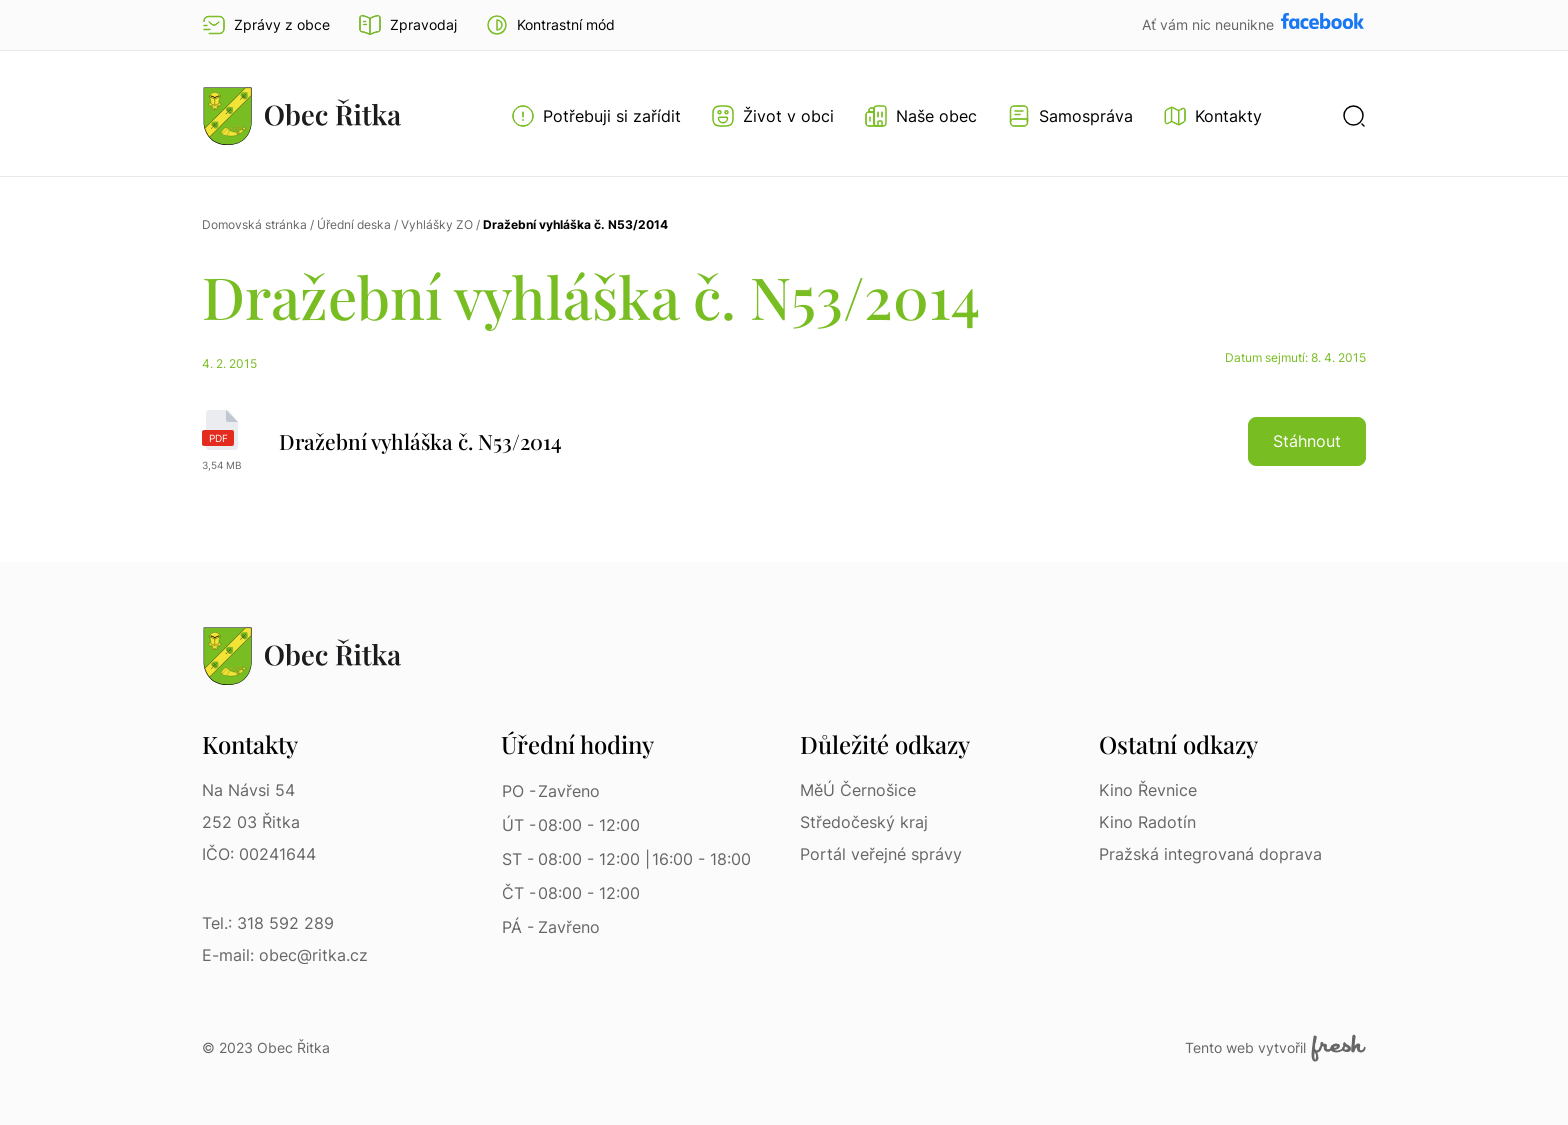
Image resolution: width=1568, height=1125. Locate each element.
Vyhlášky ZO (437, 224)
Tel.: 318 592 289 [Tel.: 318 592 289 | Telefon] (268, 923)
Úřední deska (354, 224)
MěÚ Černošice (858, 790)
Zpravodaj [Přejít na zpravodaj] (407, 25)
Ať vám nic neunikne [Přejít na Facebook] (1210, 24)
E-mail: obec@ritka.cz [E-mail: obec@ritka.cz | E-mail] (285, 955)
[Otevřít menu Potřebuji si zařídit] (596, 116)
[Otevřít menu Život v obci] (772, 116)
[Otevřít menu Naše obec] (920, 116)
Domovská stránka (254, 224)
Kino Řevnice (1148, 790)
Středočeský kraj (864, 822)
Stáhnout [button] (1307, 441)
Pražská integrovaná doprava (1210, 854)
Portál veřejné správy (881, 854)
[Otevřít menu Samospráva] (1070, 116)
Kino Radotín (1147, 822)
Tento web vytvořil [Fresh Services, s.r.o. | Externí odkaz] (1275, 1048)
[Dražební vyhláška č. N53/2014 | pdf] (784, 441)
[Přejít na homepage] (302, 115)
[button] (550, 25)
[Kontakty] (1212, 116)
